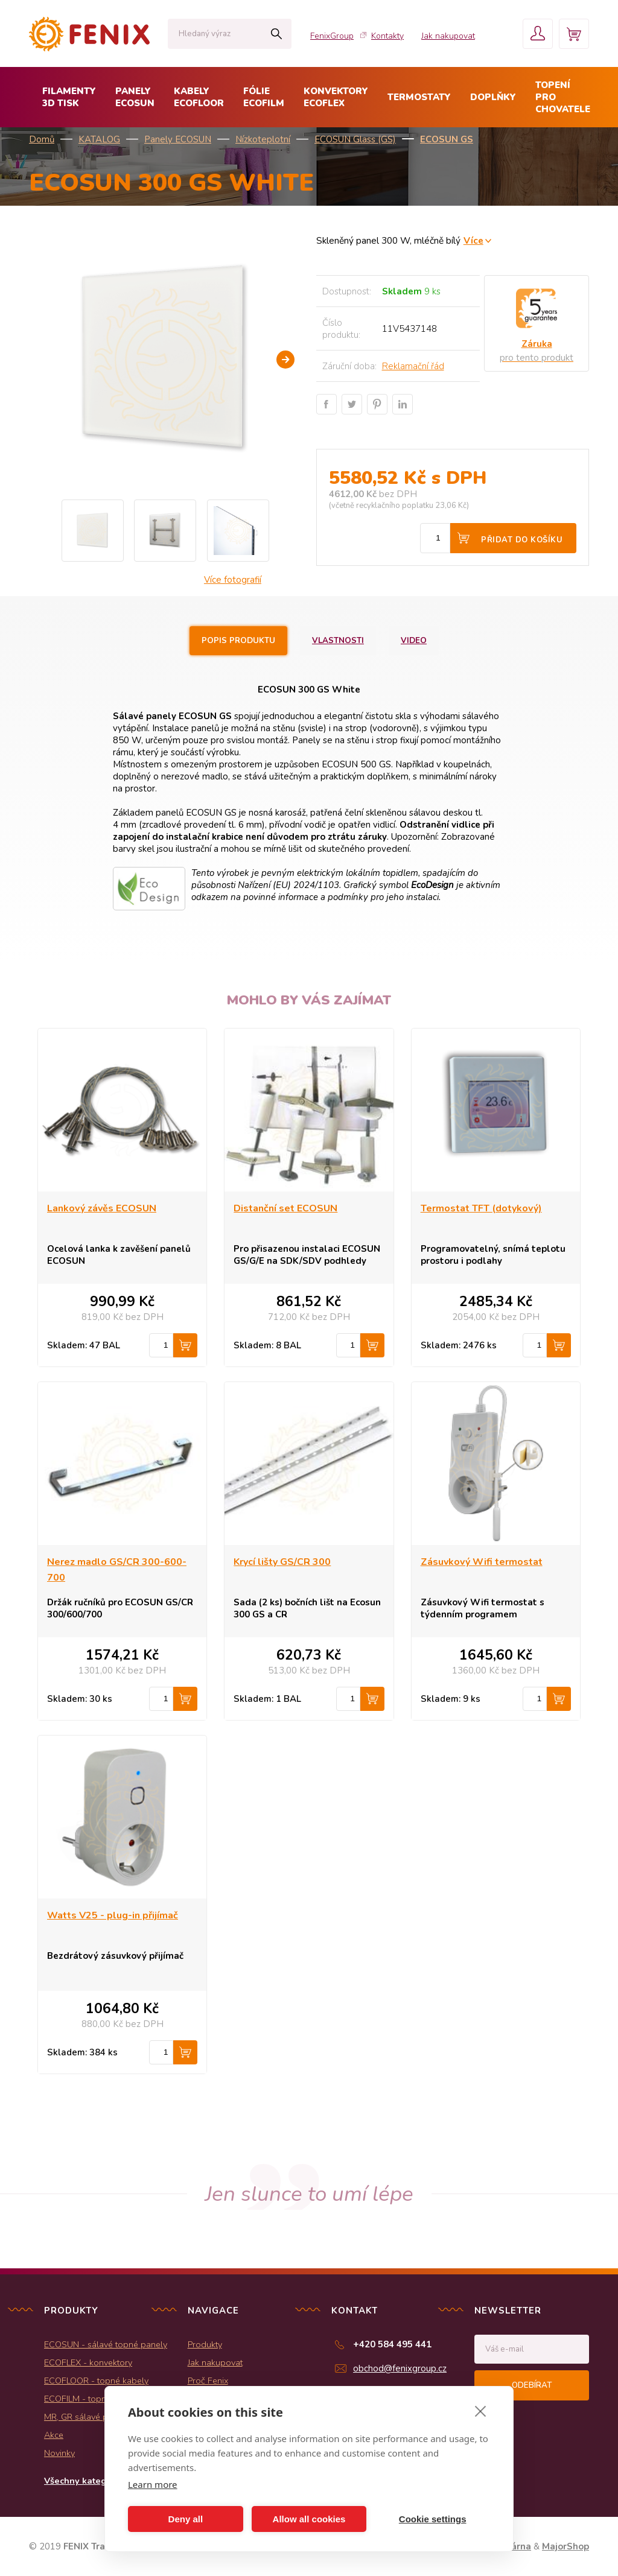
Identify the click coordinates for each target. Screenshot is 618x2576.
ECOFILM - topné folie (87, 2399)
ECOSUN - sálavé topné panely (105, 2344)
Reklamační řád (413, 366)
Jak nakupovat (448, 36)
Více (473, 240)
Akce (53, 2435)
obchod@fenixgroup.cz (400, 2368)
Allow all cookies (309, 2519)
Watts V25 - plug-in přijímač (112, 1915)
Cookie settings (433, 2519)
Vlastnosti (338, 640)
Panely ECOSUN (177, 139)
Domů (41, 139)
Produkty (205, 2344)
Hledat (276, 34)
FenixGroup (332, 36)
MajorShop (565, 2546)
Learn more (152, 2484)
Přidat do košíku (521, 540)
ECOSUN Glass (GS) (355, 139)
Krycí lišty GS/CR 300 (282, 1562)
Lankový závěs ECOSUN (101, 1208)
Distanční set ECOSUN (285, 1208)
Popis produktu (238, 640)
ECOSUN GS (446, 139)
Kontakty (387, 36)
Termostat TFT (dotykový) (481, 1208)
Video (414, 640)
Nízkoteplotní (262, 139)
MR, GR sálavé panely (86, 2417)
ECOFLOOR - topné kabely (96, 2381)
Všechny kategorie (83, 2481)
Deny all (185, 2519)
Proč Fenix (208, 2381)
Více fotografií (232, 580)
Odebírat (532, 2385)
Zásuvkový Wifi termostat (482, 1562)
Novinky (59, 2453)
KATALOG (99, 139)
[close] (480, 2410)
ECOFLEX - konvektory (88, 2362)
